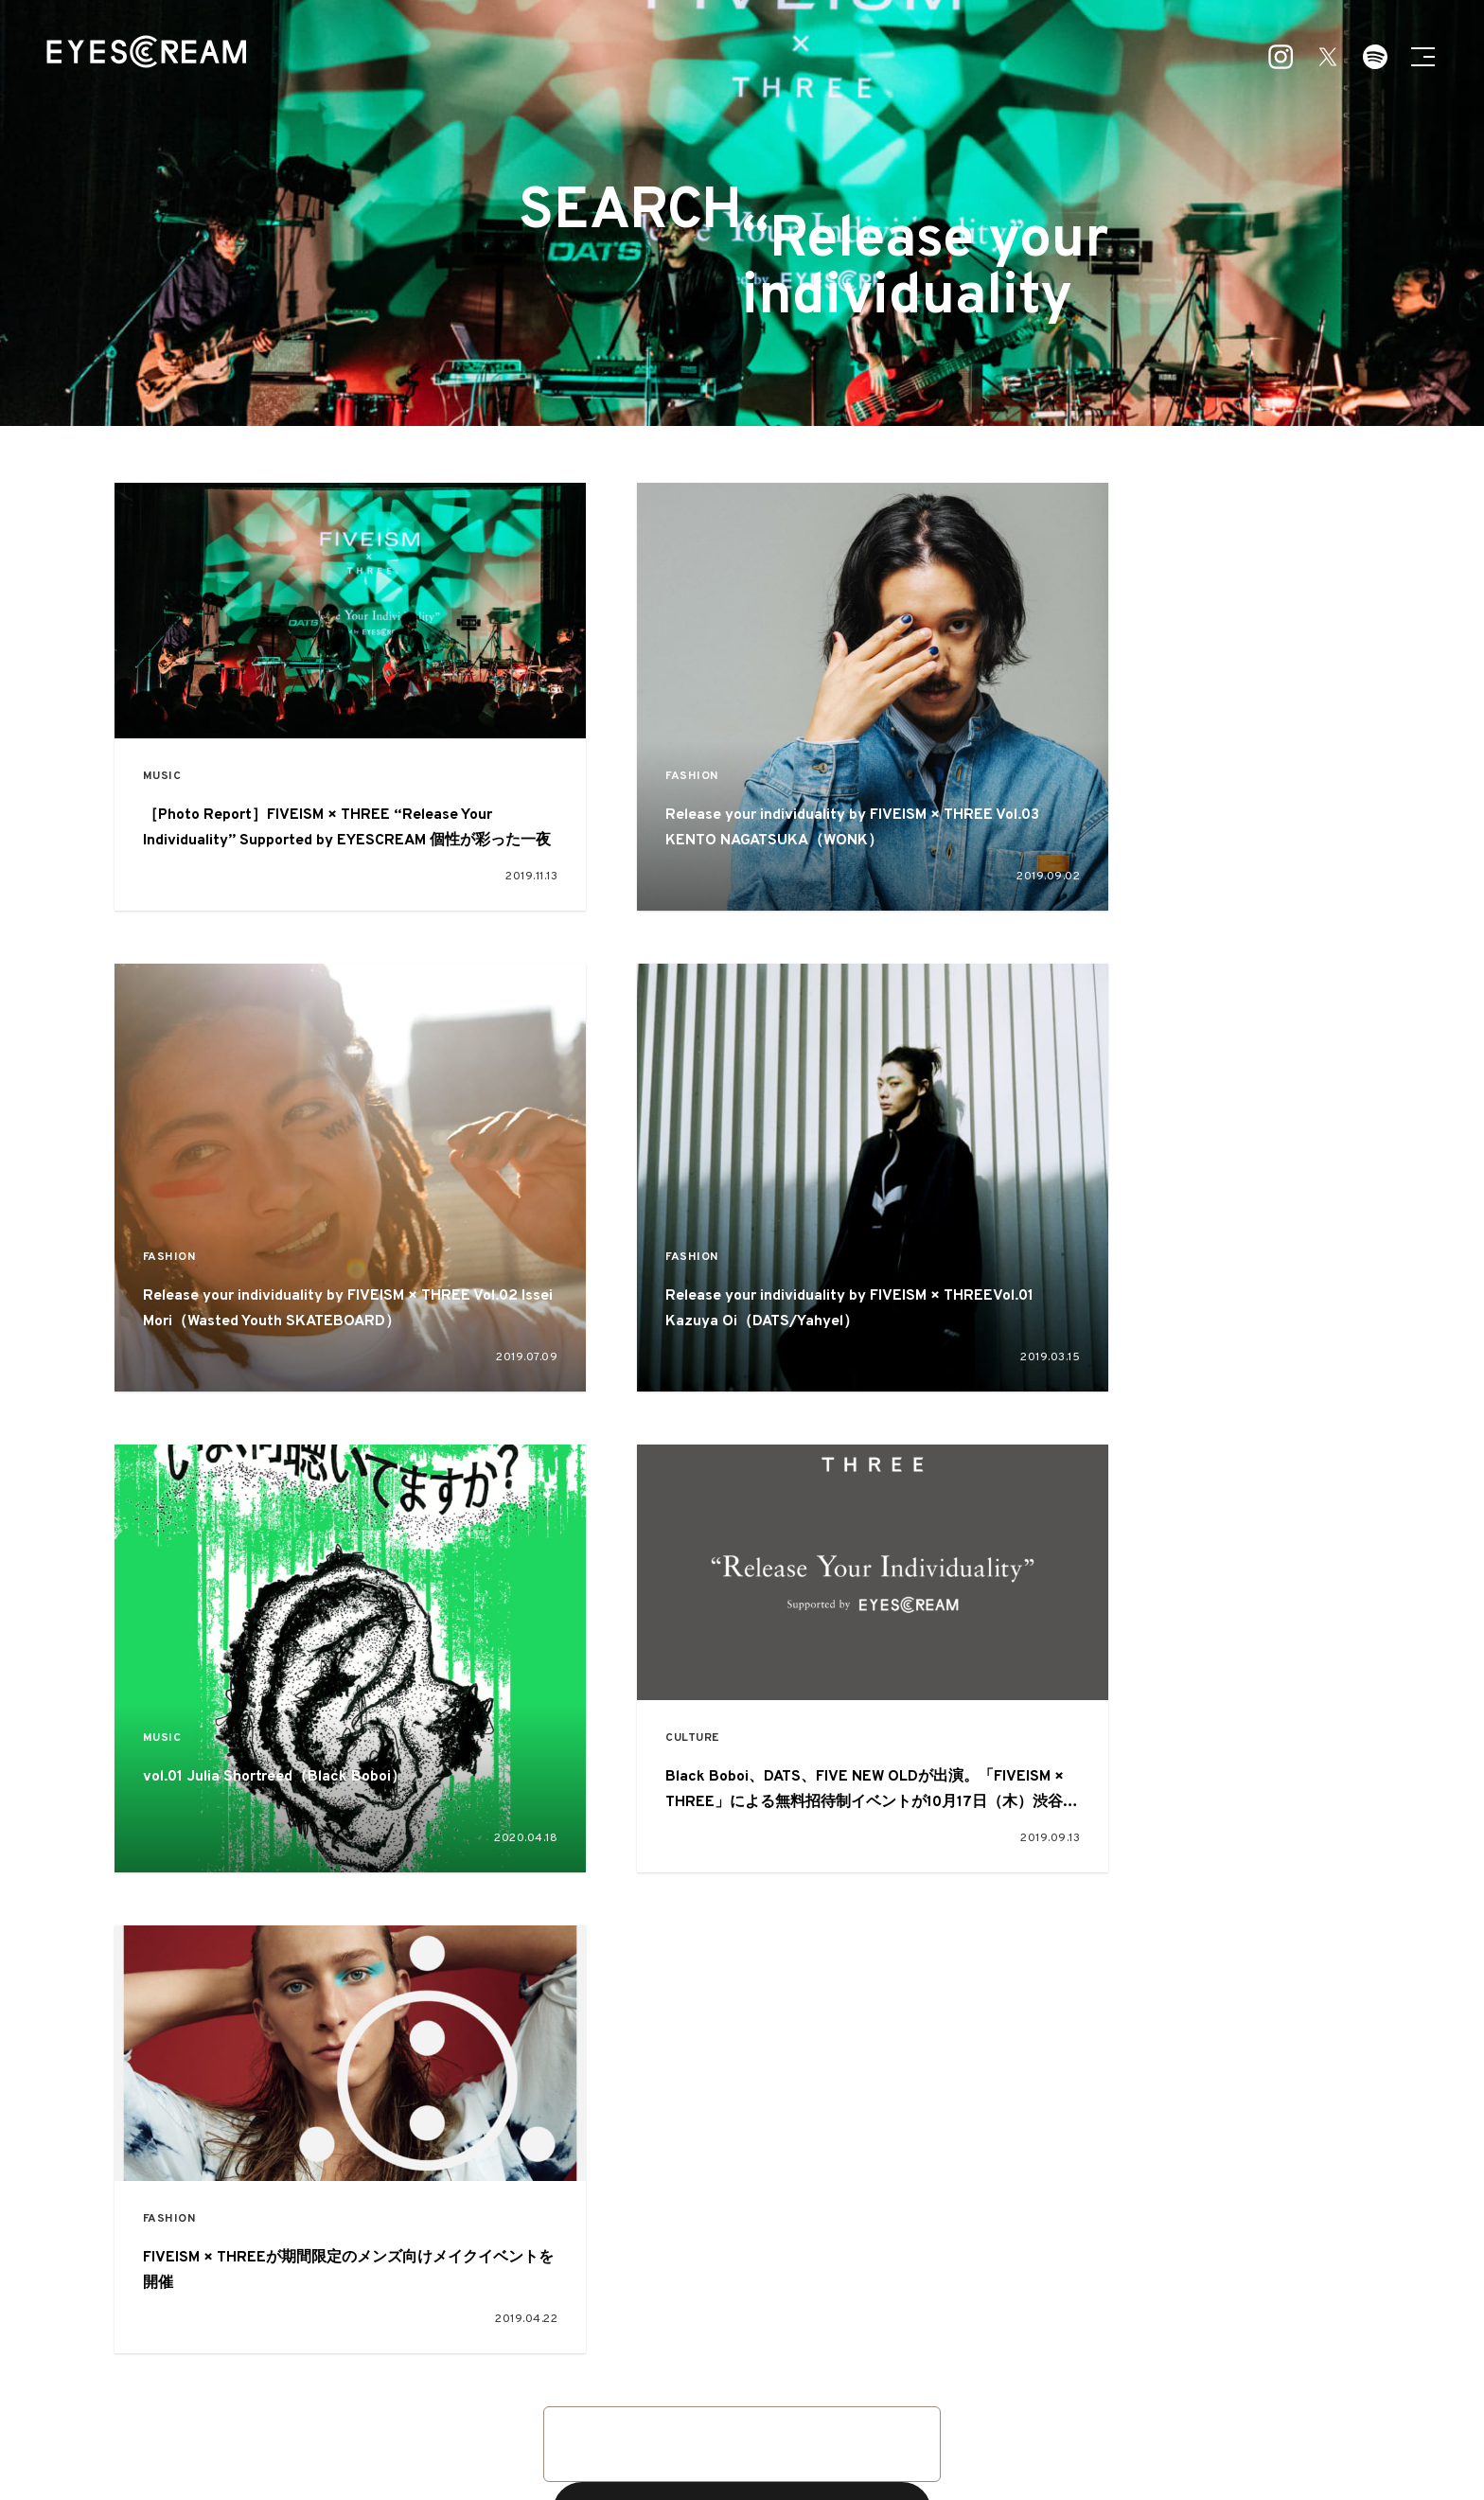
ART (736, 2372)
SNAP (836, 2338)
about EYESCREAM (529, 2426)
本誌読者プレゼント (851, 2426)
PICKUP (756, 2338)
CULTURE (1042, 1255)
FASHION (607, 773)
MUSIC (165, 773)
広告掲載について (620, 2426)
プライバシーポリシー (951, 2426)
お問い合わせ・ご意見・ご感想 (733, 2426)
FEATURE (662, 2338)
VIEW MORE (742, 2031)
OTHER (912, 2372)
